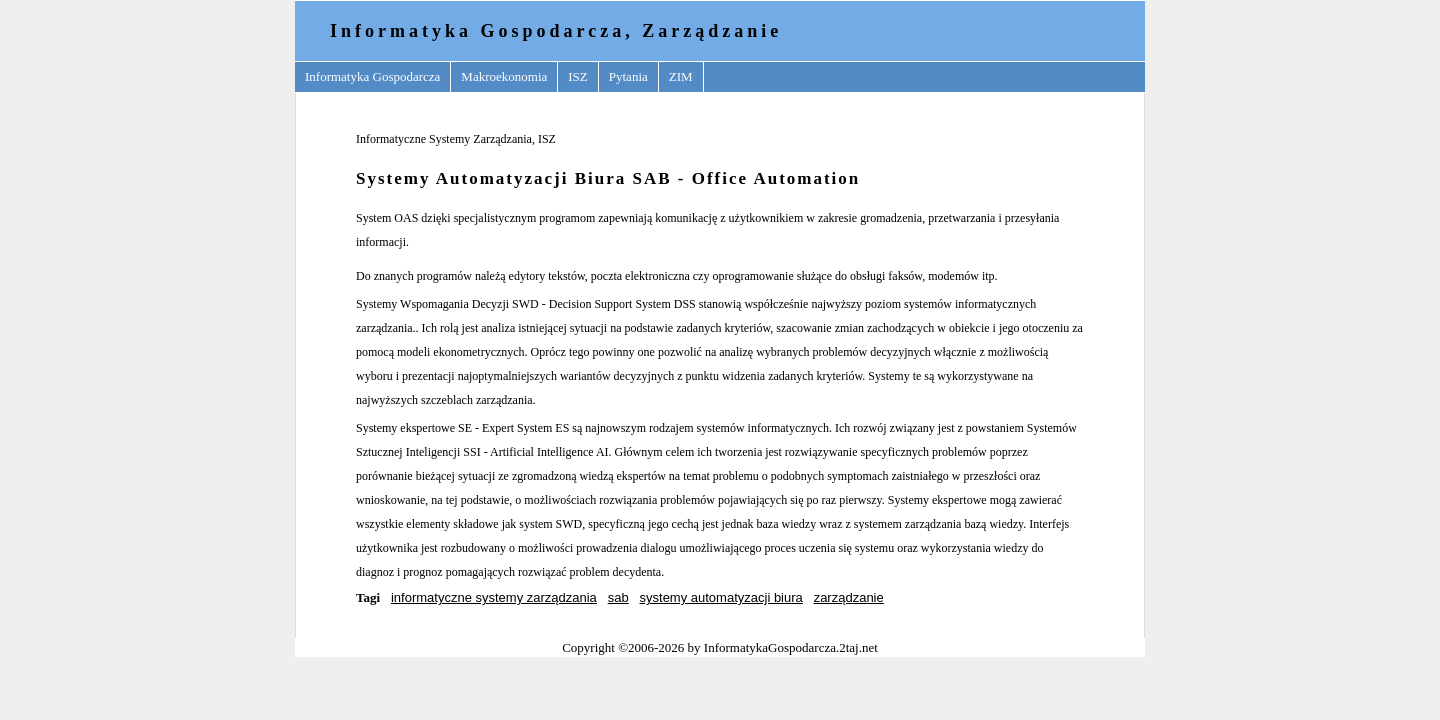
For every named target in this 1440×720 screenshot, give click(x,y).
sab (618, 597)
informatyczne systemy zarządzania (494, 597)
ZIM (681, 76)
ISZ (578, 76)
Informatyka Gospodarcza (372, 76)
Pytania (628, 76)
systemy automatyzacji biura (721, 597)
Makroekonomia (504, 76)
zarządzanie (849, 597)
